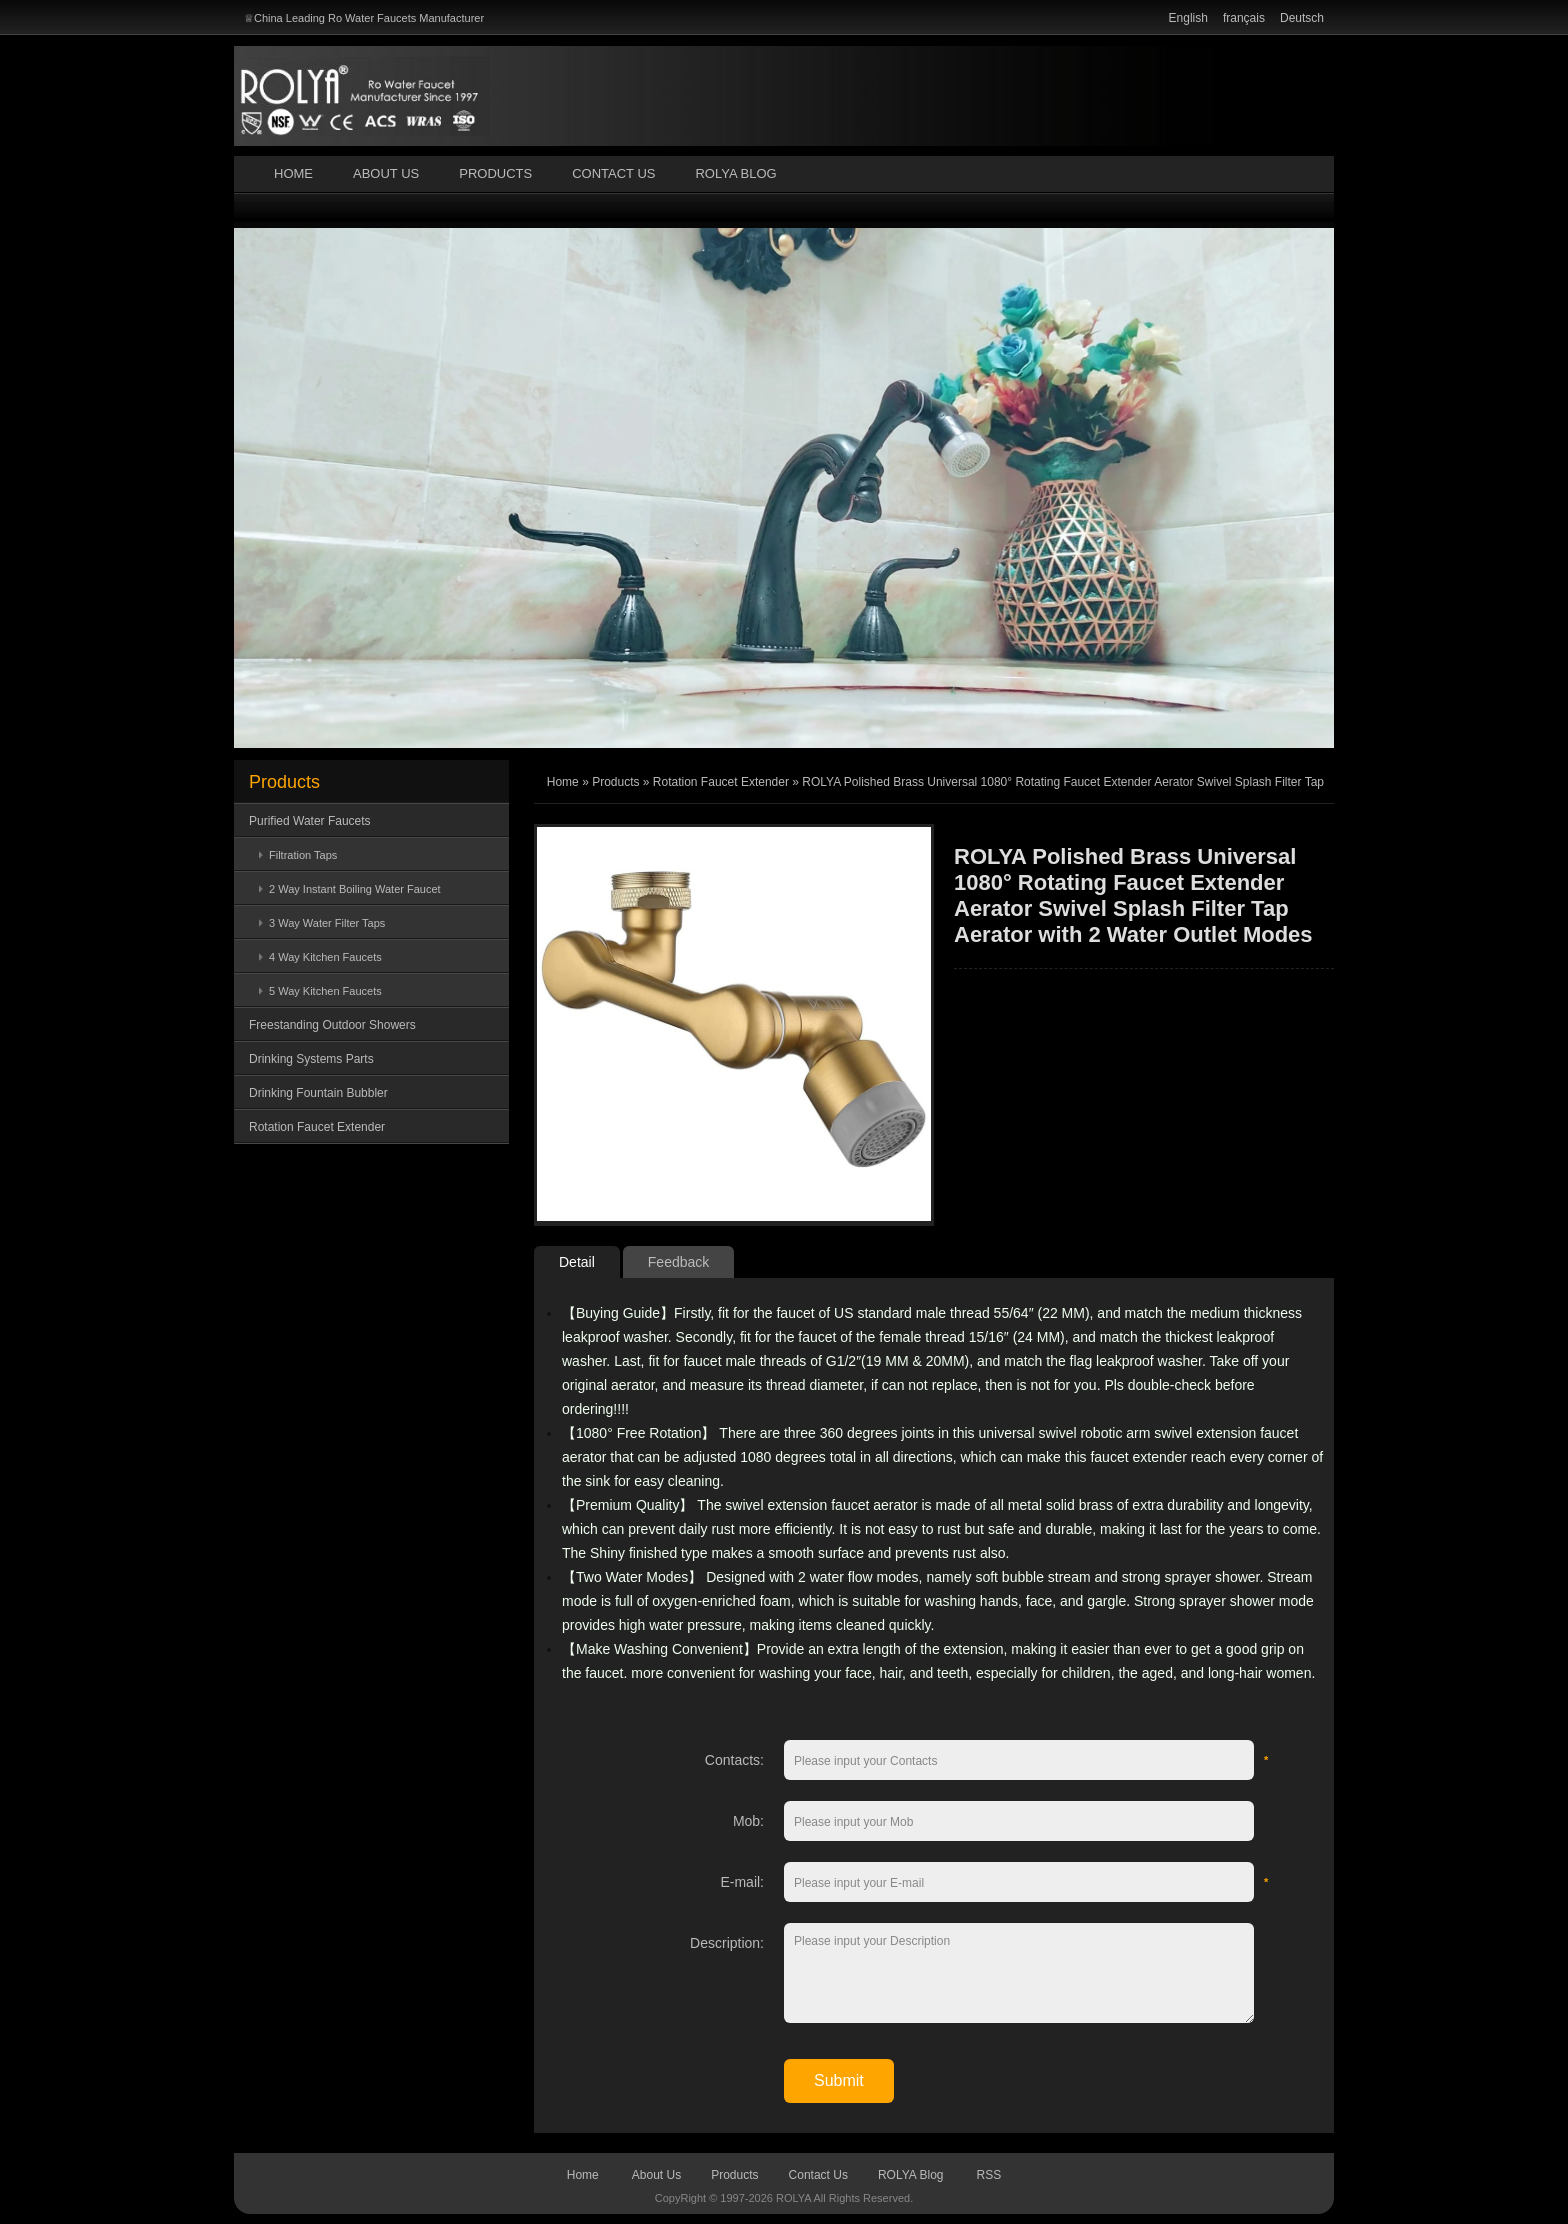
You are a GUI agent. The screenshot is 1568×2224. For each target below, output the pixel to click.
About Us (386, 173)
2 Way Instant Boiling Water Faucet (355, 889)
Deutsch (1302, 18)
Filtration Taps (303, 855)
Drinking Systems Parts (311, 1059)
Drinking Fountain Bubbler (318, 1093)
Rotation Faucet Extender (317, 1127)
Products (495, 173)
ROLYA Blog (735, 173)
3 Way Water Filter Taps (327, 923)
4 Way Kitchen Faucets (325, 957)
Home (293, 173)
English (1188, 18)
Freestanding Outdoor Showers (332, 1025)
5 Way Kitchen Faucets (325, 991)
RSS (989, 2175)
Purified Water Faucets (310, 821)
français (1244, 18)
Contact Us (613, 173)
